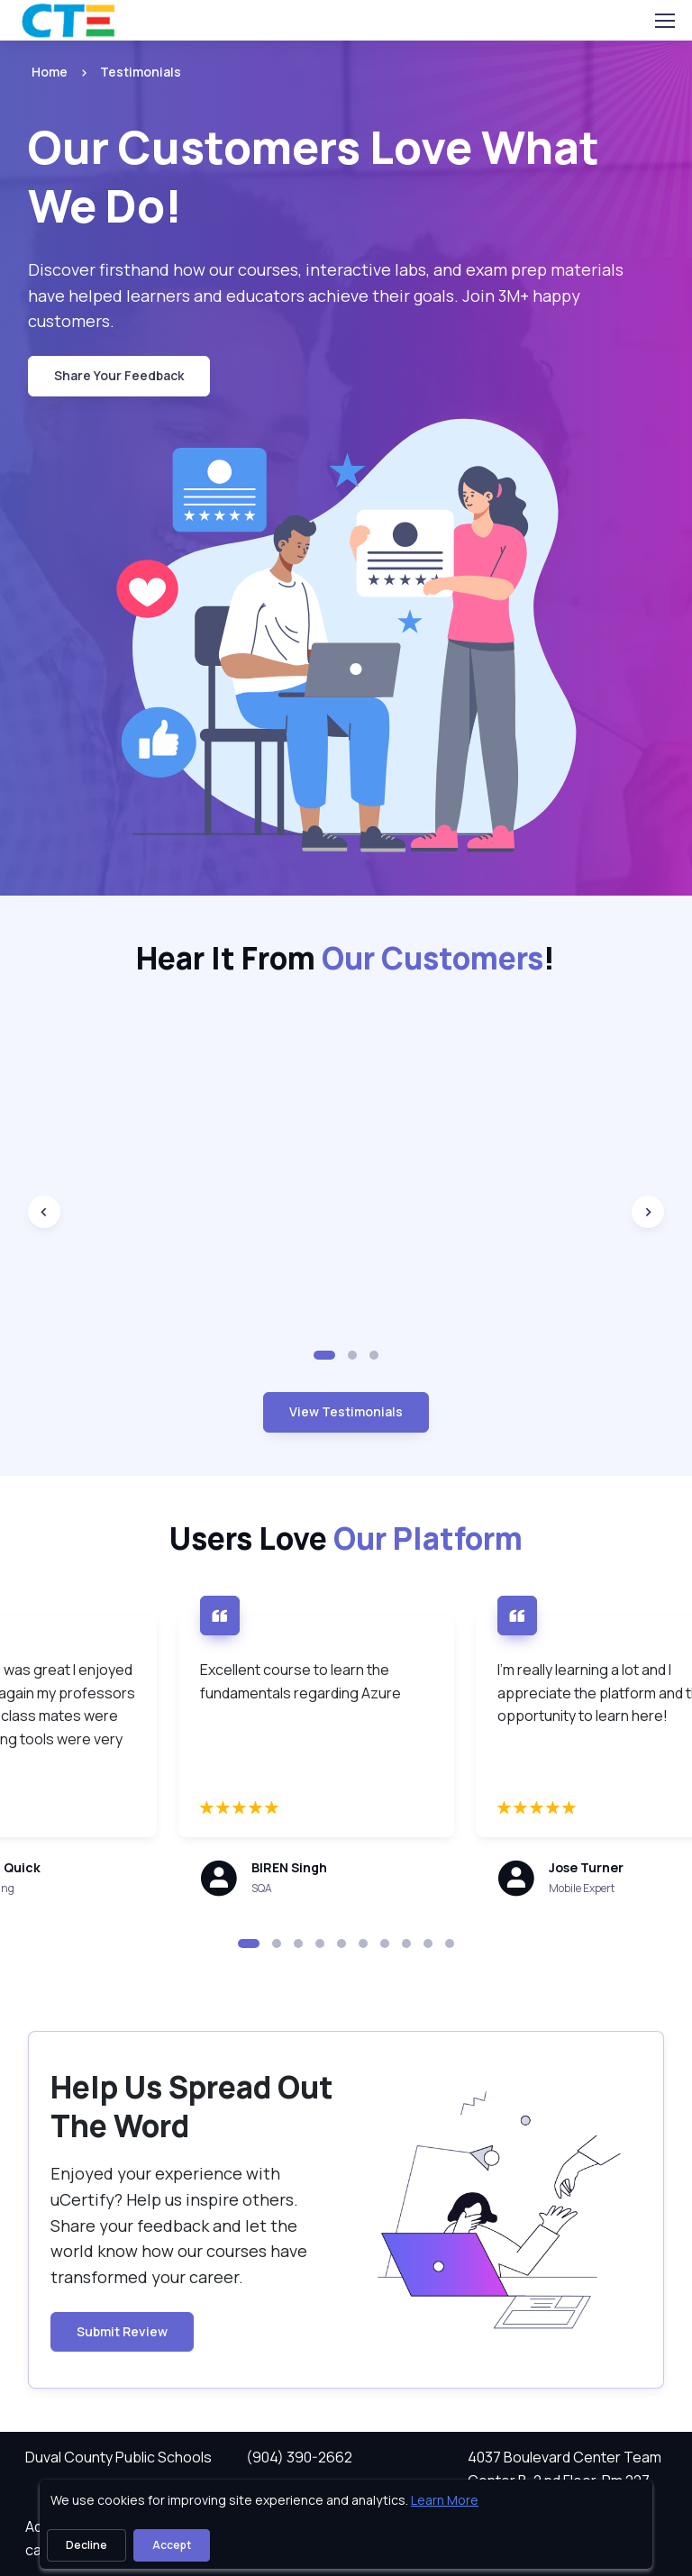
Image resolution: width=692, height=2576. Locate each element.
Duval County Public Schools (118, 2457)
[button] (324, 1355)
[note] (282, 1879)
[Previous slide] (44, 1212)
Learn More (444, 2499)
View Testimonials (346, 1411)
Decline (86, 2545)
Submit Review (122, 2331)
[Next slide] (648, 1212)
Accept (171, 2545)
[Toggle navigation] (664, 21)
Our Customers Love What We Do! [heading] (313, 176)
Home (50, 71)
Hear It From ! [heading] (345, 959)
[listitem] (124, 72)
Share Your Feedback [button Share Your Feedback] (119, 375)
